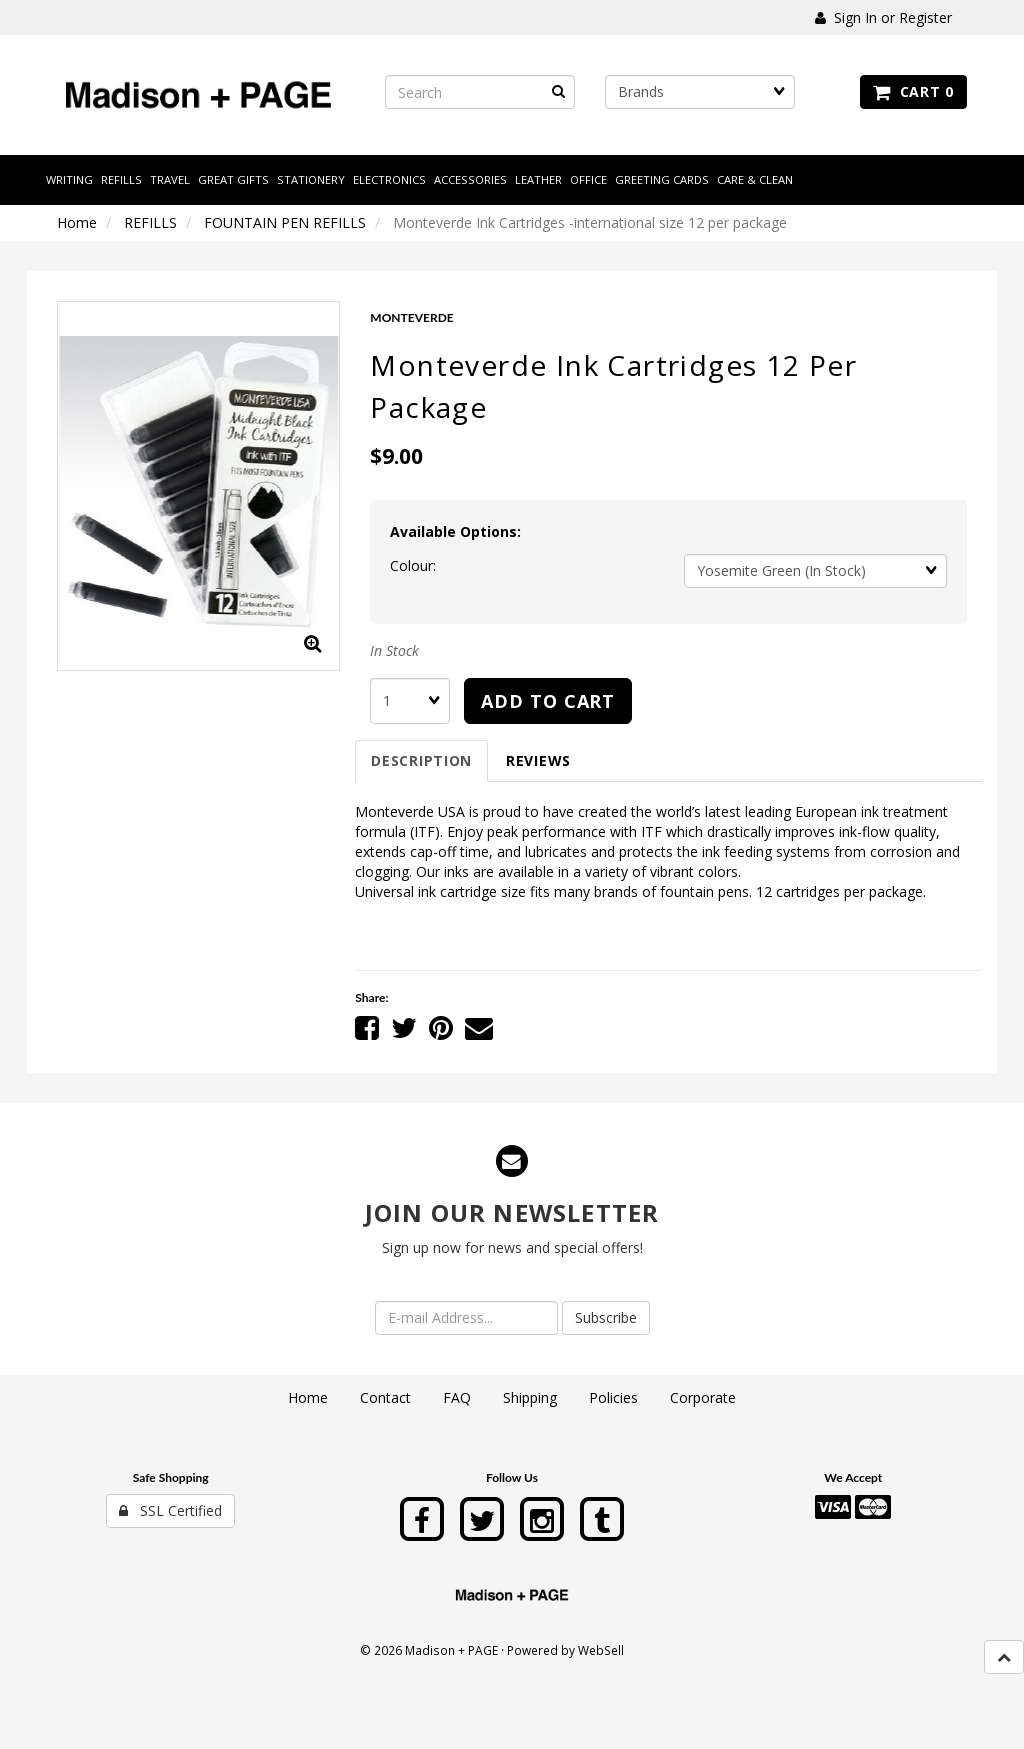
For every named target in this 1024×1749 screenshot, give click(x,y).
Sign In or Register (883, 17)
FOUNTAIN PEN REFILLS (285, 222)
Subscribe (606, 1317)
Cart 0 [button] (913, 91)
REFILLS (150, 222)
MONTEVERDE (411, 317)
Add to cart (548, 701)
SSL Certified (170, 1510)
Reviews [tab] (538, 760)
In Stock (394, 650)
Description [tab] (421, 760)
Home (77, 222)
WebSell (601, 1650)
